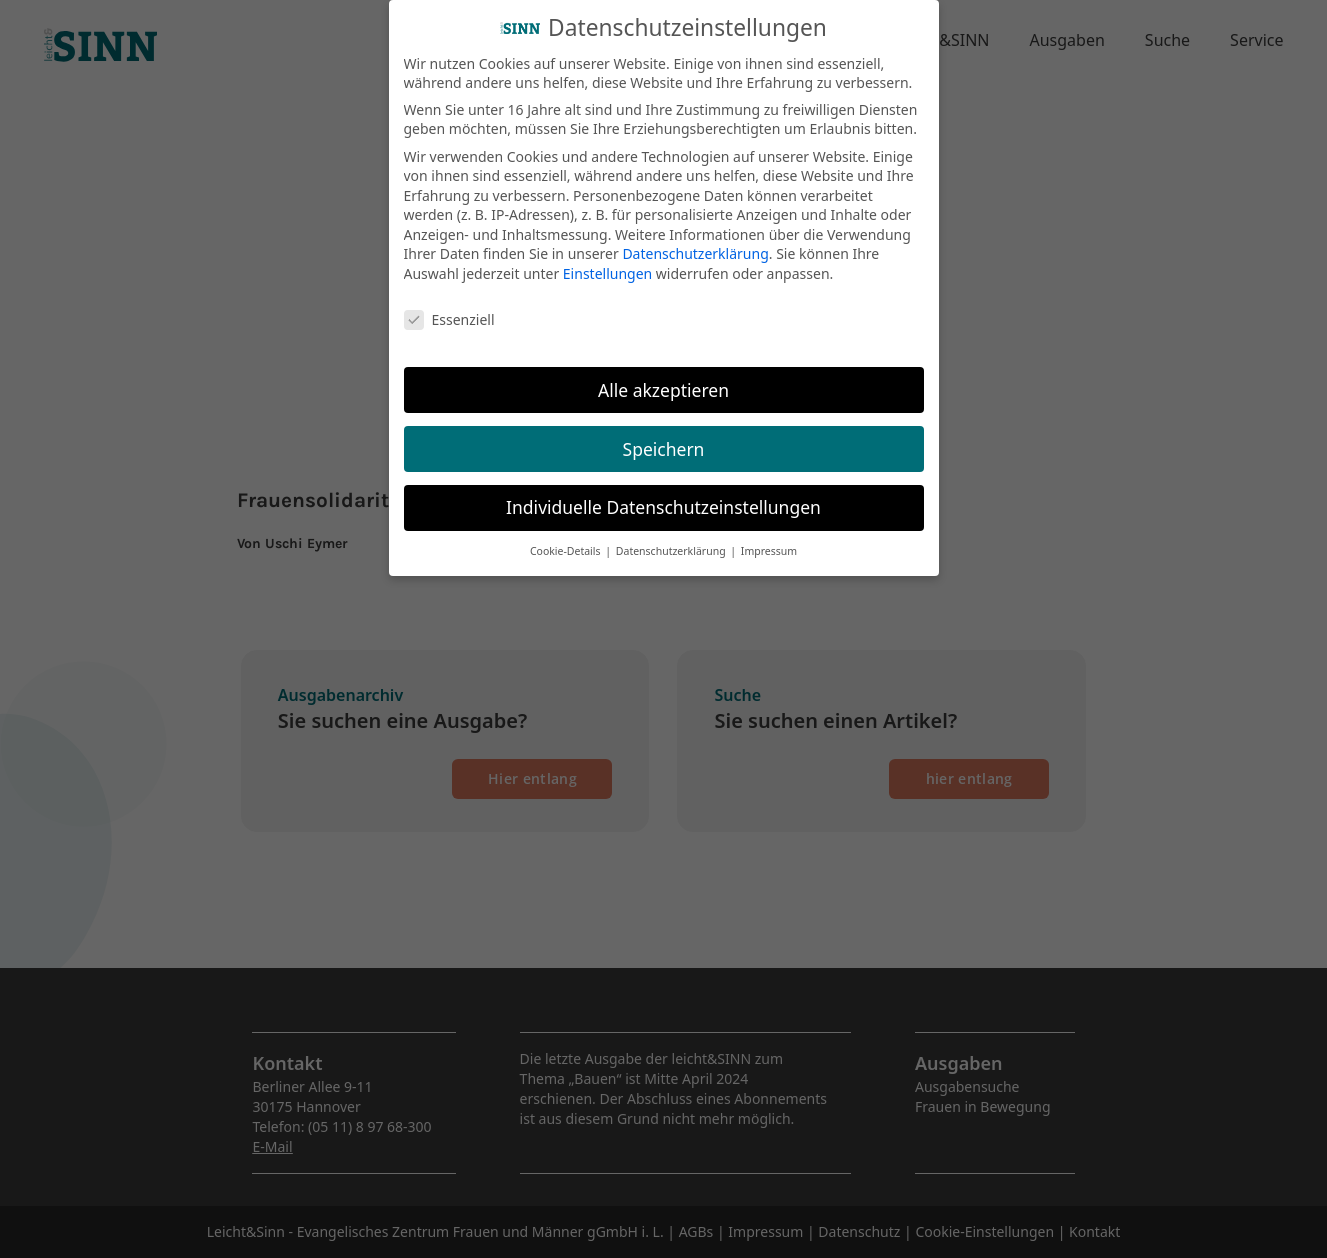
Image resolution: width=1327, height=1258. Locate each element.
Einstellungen (607, 259)
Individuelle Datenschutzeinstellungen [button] (663, 493)
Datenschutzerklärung (695, 239)
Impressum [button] (769, 537)
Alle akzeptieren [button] (663, 375)
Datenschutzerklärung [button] (672, 537)
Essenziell (449, 305)
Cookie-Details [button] (566, 537)
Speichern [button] (664, 434)
